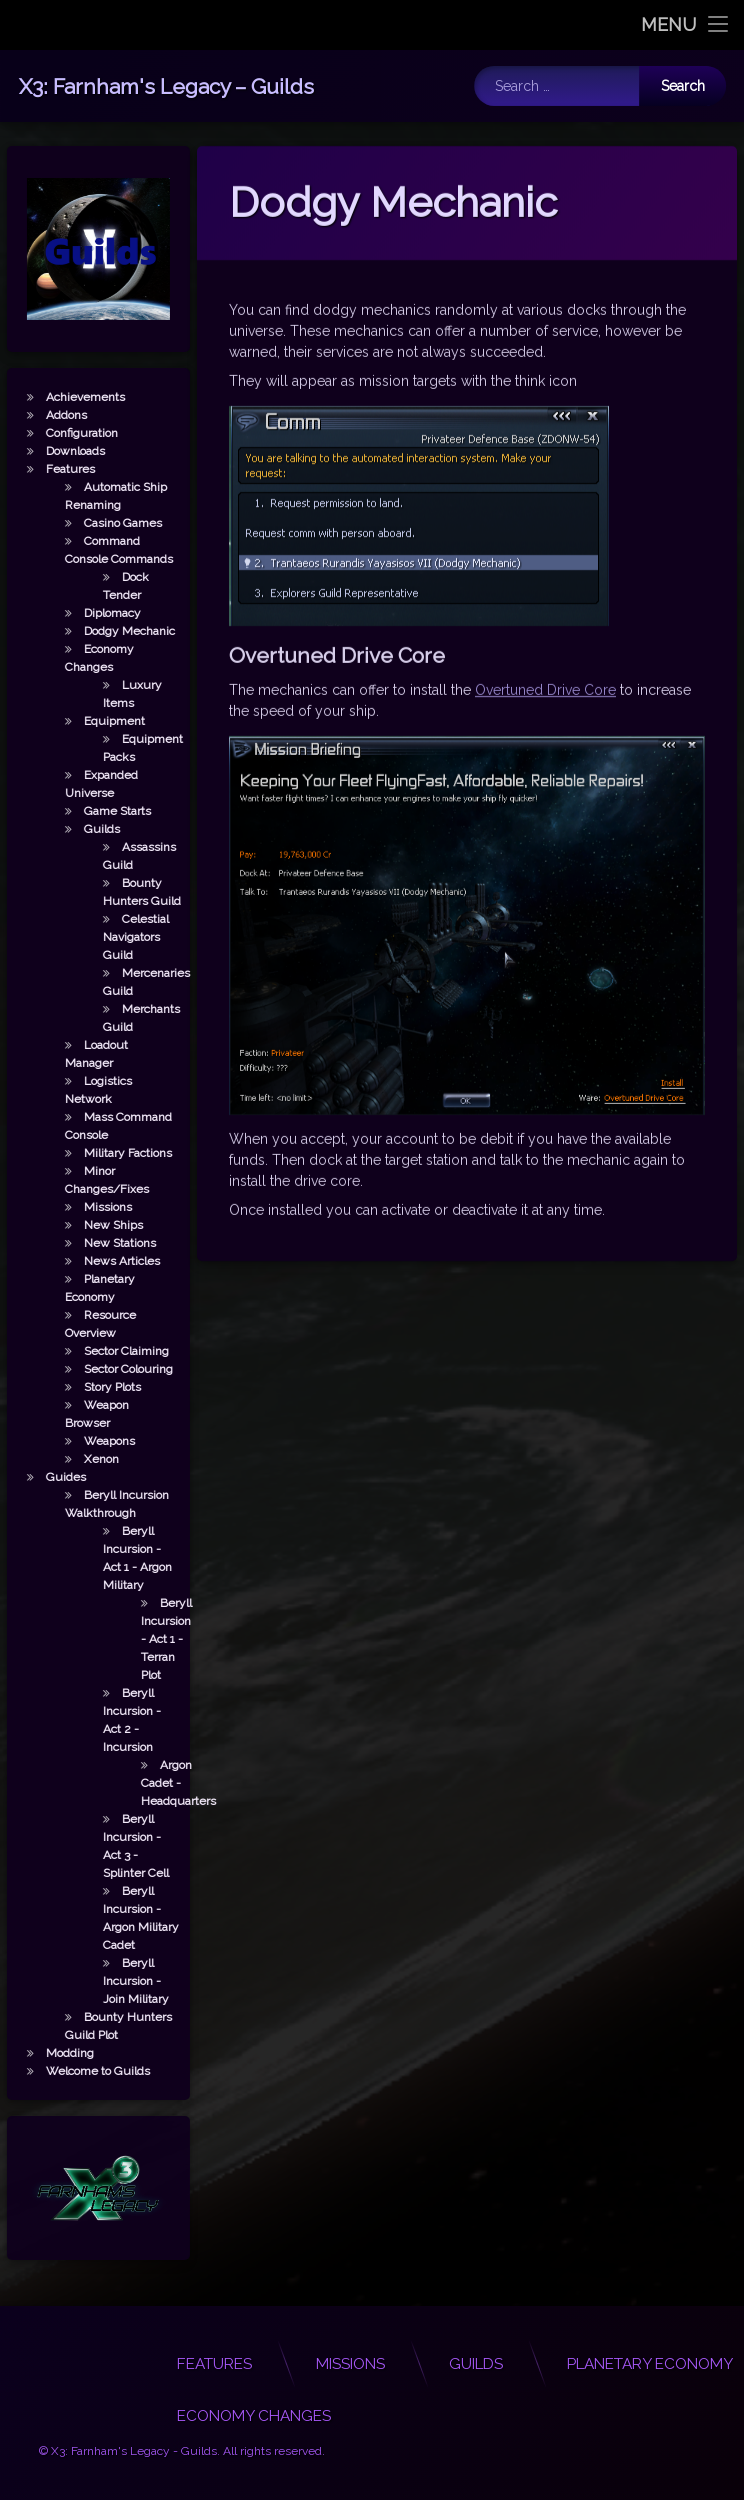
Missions (91, 1207)
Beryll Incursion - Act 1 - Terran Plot (149, 1639)
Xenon (84, 1459)
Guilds (85, 829)
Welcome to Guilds (81, 2071)
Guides (49, 1477)
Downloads (58, 451)
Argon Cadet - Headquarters (161, 1783)
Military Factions (111, 1153)
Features (53, 469)
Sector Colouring (111, 1369)
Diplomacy (95, 613)
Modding (53, 2053)
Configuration (65, 433)
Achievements (68, 397)
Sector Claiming (109, 1351)
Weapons (92, 1441)
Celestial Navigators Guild (119, 937)
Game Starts (100, 811)
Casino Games (106, 523)
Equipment (97, 721)
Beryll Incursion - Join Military (119, 1981)
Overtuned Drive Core (545, 586)
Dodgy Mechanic (112, 631)
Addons (49, 415)
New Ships (96, 1225)
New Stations (103, 1243)
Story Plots (95, 1387)
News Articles (105, 1261)
